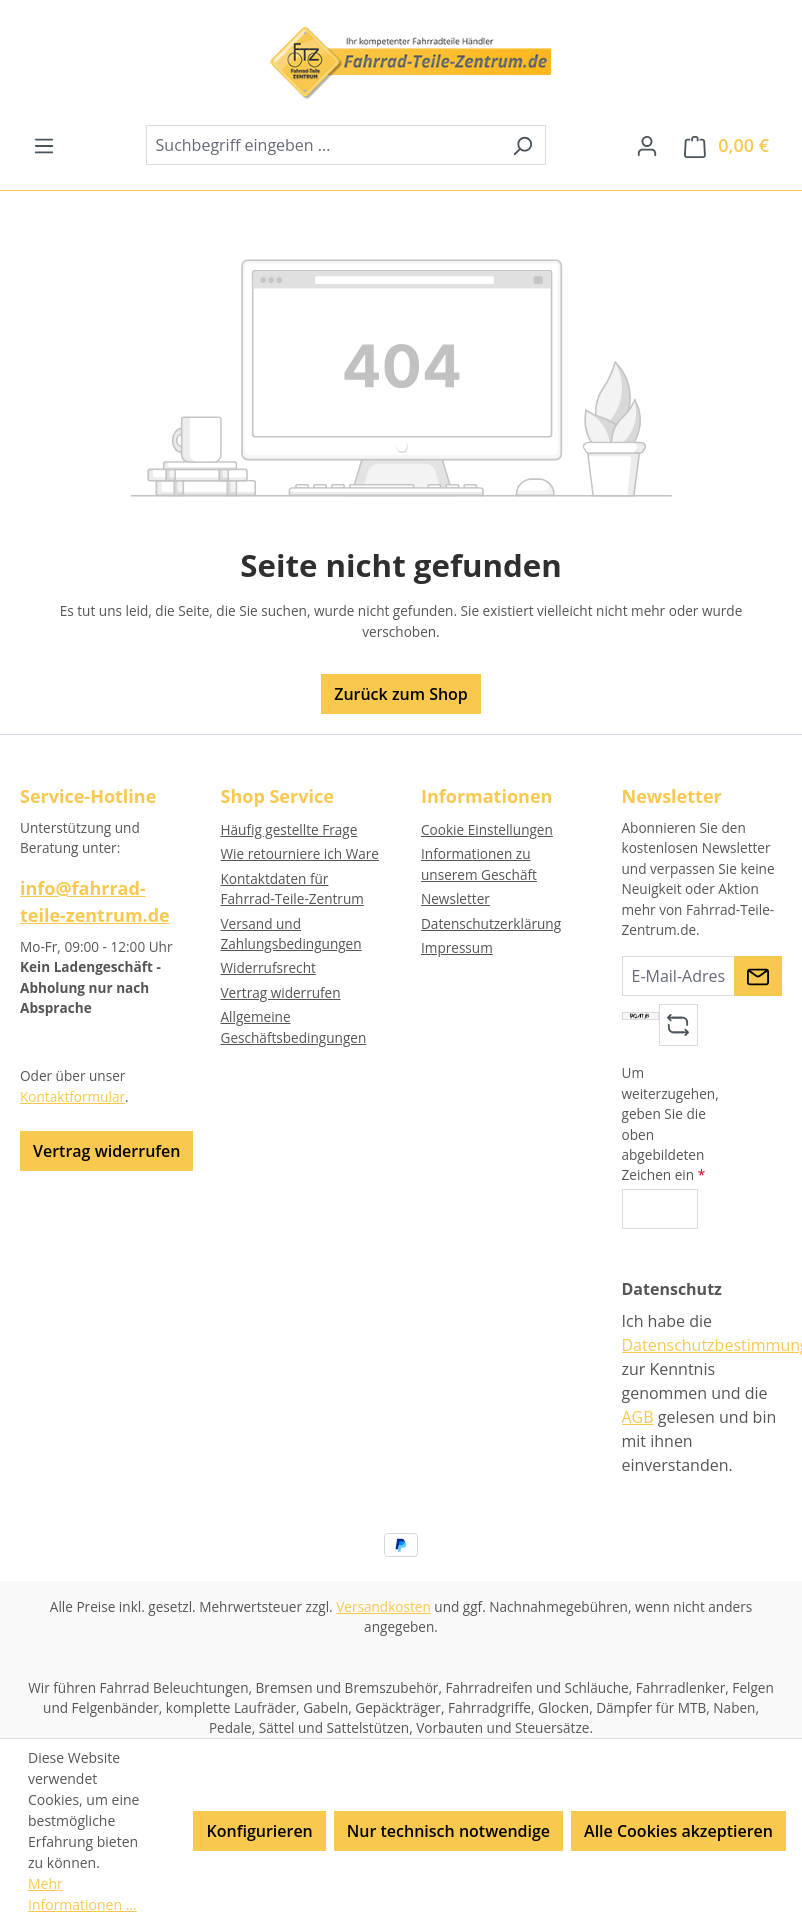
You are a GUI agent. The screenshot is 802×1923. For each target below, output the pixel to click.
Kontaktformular (72, 1096)
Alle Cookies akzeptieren (678, 1831)
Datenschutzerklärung (491, 923)
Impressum (457, 947)
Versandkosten (383, 1606)
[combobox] (323, 145)
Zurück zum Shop (401, 694)
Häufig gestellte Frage (289, 829)
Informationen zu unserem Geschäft (479, 863)
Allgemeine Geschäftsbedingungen (294, 1026)
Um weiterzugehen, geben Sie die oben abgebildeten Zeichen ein (670, 1123)
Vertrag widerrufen (106, 1151)
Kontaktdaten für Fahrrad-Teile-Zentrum (292, 888)
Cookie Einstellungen (487, 829)
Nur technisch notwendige (448, 1831)
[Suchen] (522, 145)
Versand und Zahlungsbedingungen (291, 933)
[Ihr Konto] (647, 145)
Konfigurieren (259, 1831)
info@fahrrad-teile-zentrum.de (95, 901)
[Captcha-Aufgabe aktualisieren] (678, 1025)
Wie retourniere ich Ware (300, 853)
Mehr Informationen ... (82, 1894)
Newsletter (455, 898)
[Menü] (44, 145)
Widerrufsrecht (268, 967)
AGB (638, 1417)
